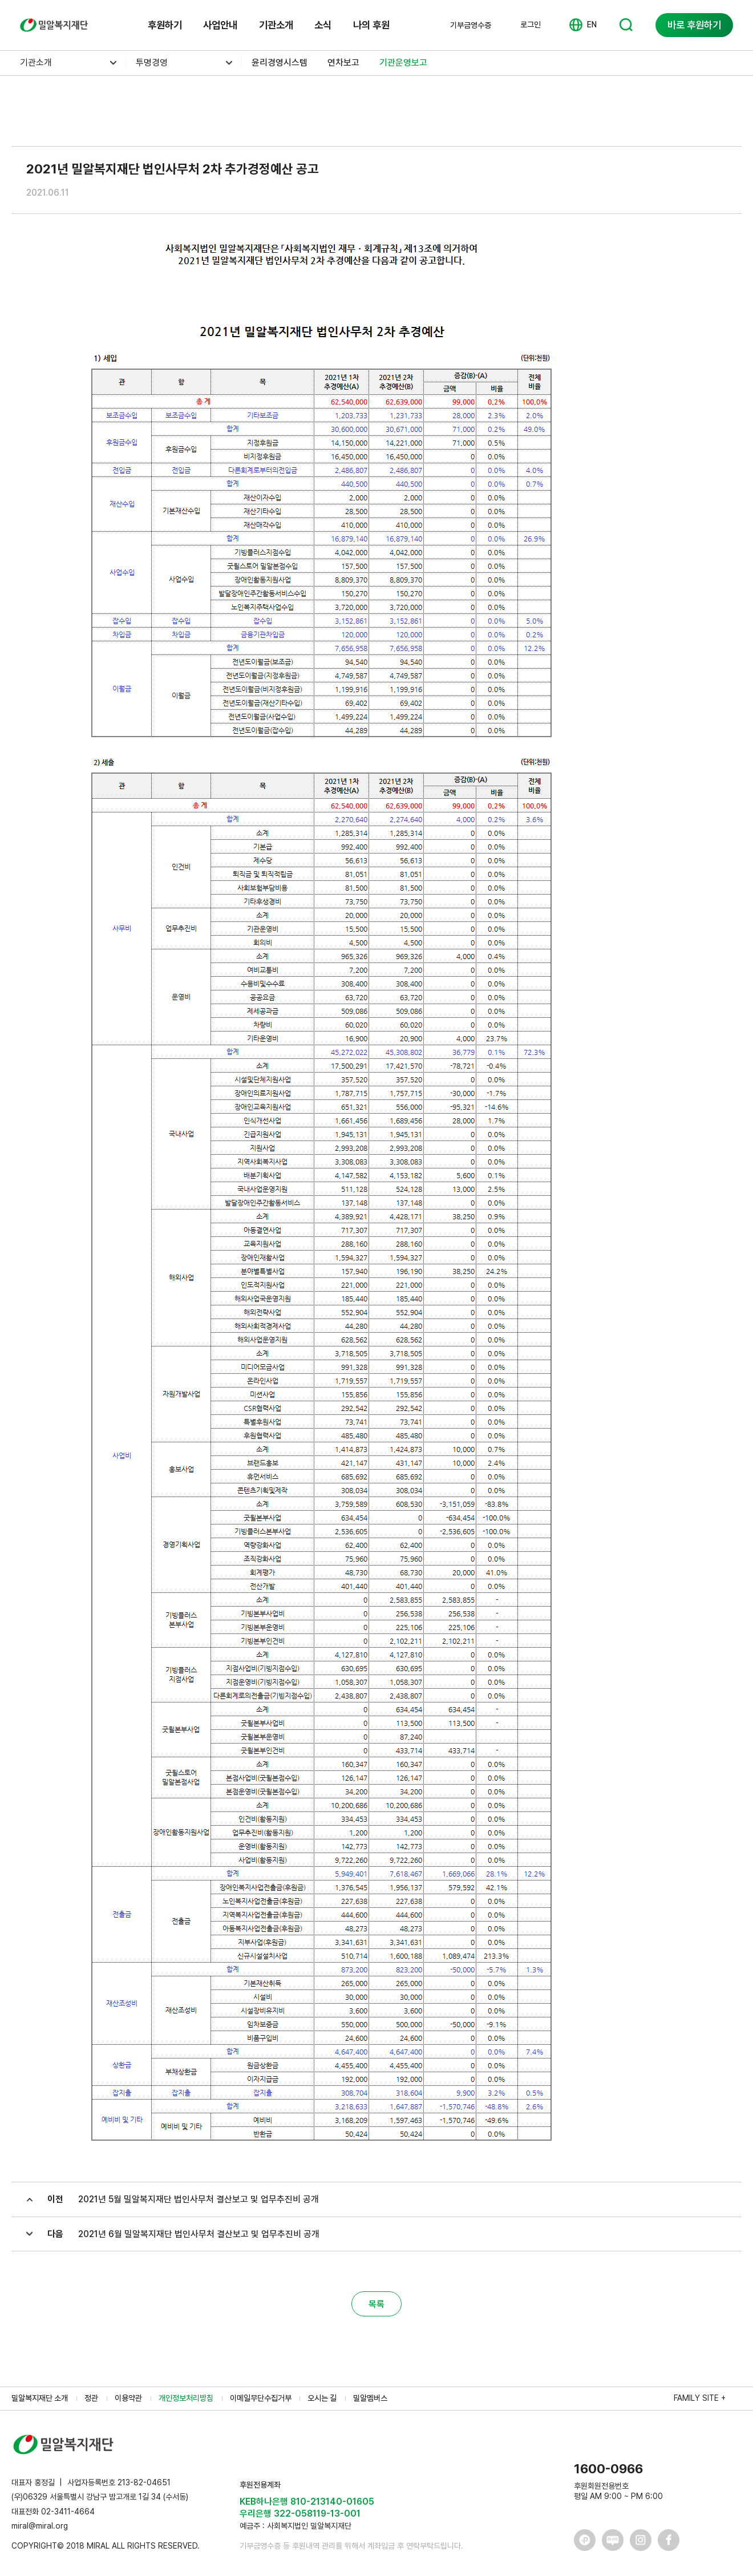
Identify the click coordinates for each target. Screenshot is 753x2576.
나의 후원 (371, 25)
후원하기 (165, 25)
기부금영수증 (470, 25)
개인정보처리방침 (186, 2398)
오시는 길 (322, 2398)
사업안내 (220, 25)
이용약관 (128, 2398)
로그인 (530, 24)
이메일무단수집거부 (261, 2398)
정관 (91, 2398)
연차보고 (343, 62)
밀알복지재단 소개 (39, 2398)
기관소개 (276, 25)
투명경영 (152, 62)
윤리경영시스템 (279, 62)
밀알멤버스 (370, 2398)
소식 (322, 25)
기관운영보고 (403, 62)
